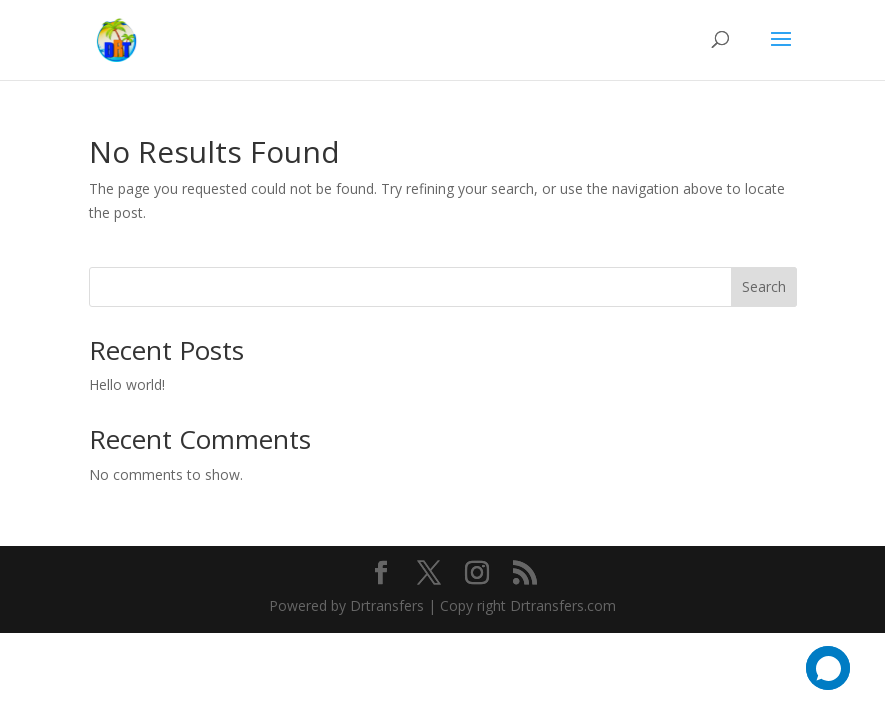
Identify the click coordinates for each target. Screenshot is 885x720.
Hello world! (127, 384)
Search (764, 286)
